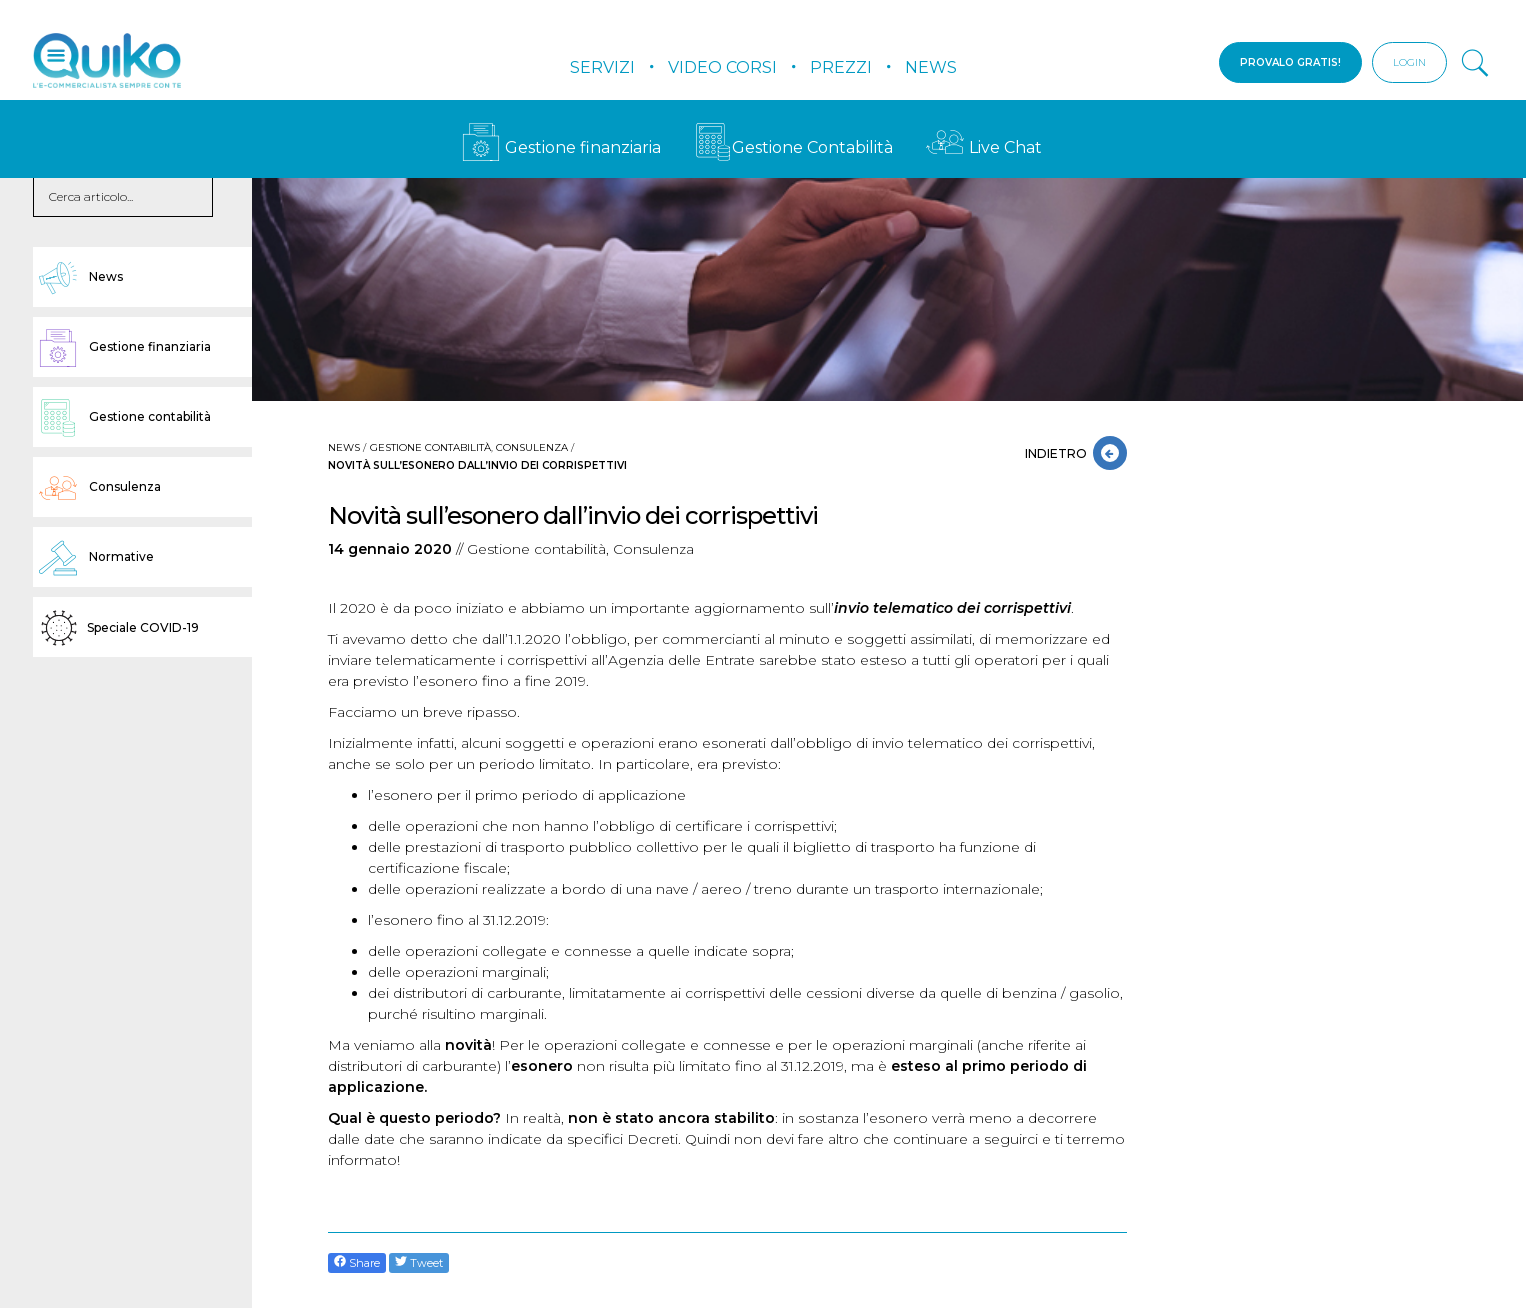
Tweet (419, 1262)
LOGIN (1409, 62)
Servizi (602, 67)
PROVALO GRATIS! (1290, 62)
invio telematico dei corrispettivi (952, 608)
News (931, 67)
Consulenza (532, 447)
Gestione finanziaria (561, 147)
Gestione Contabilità (793, 147)
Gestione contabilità (430, 447)
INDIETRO (1059, 453)
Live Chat (984, 147)
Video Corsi (722, 67)
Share (357, 1262)
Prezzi (841, 67)
